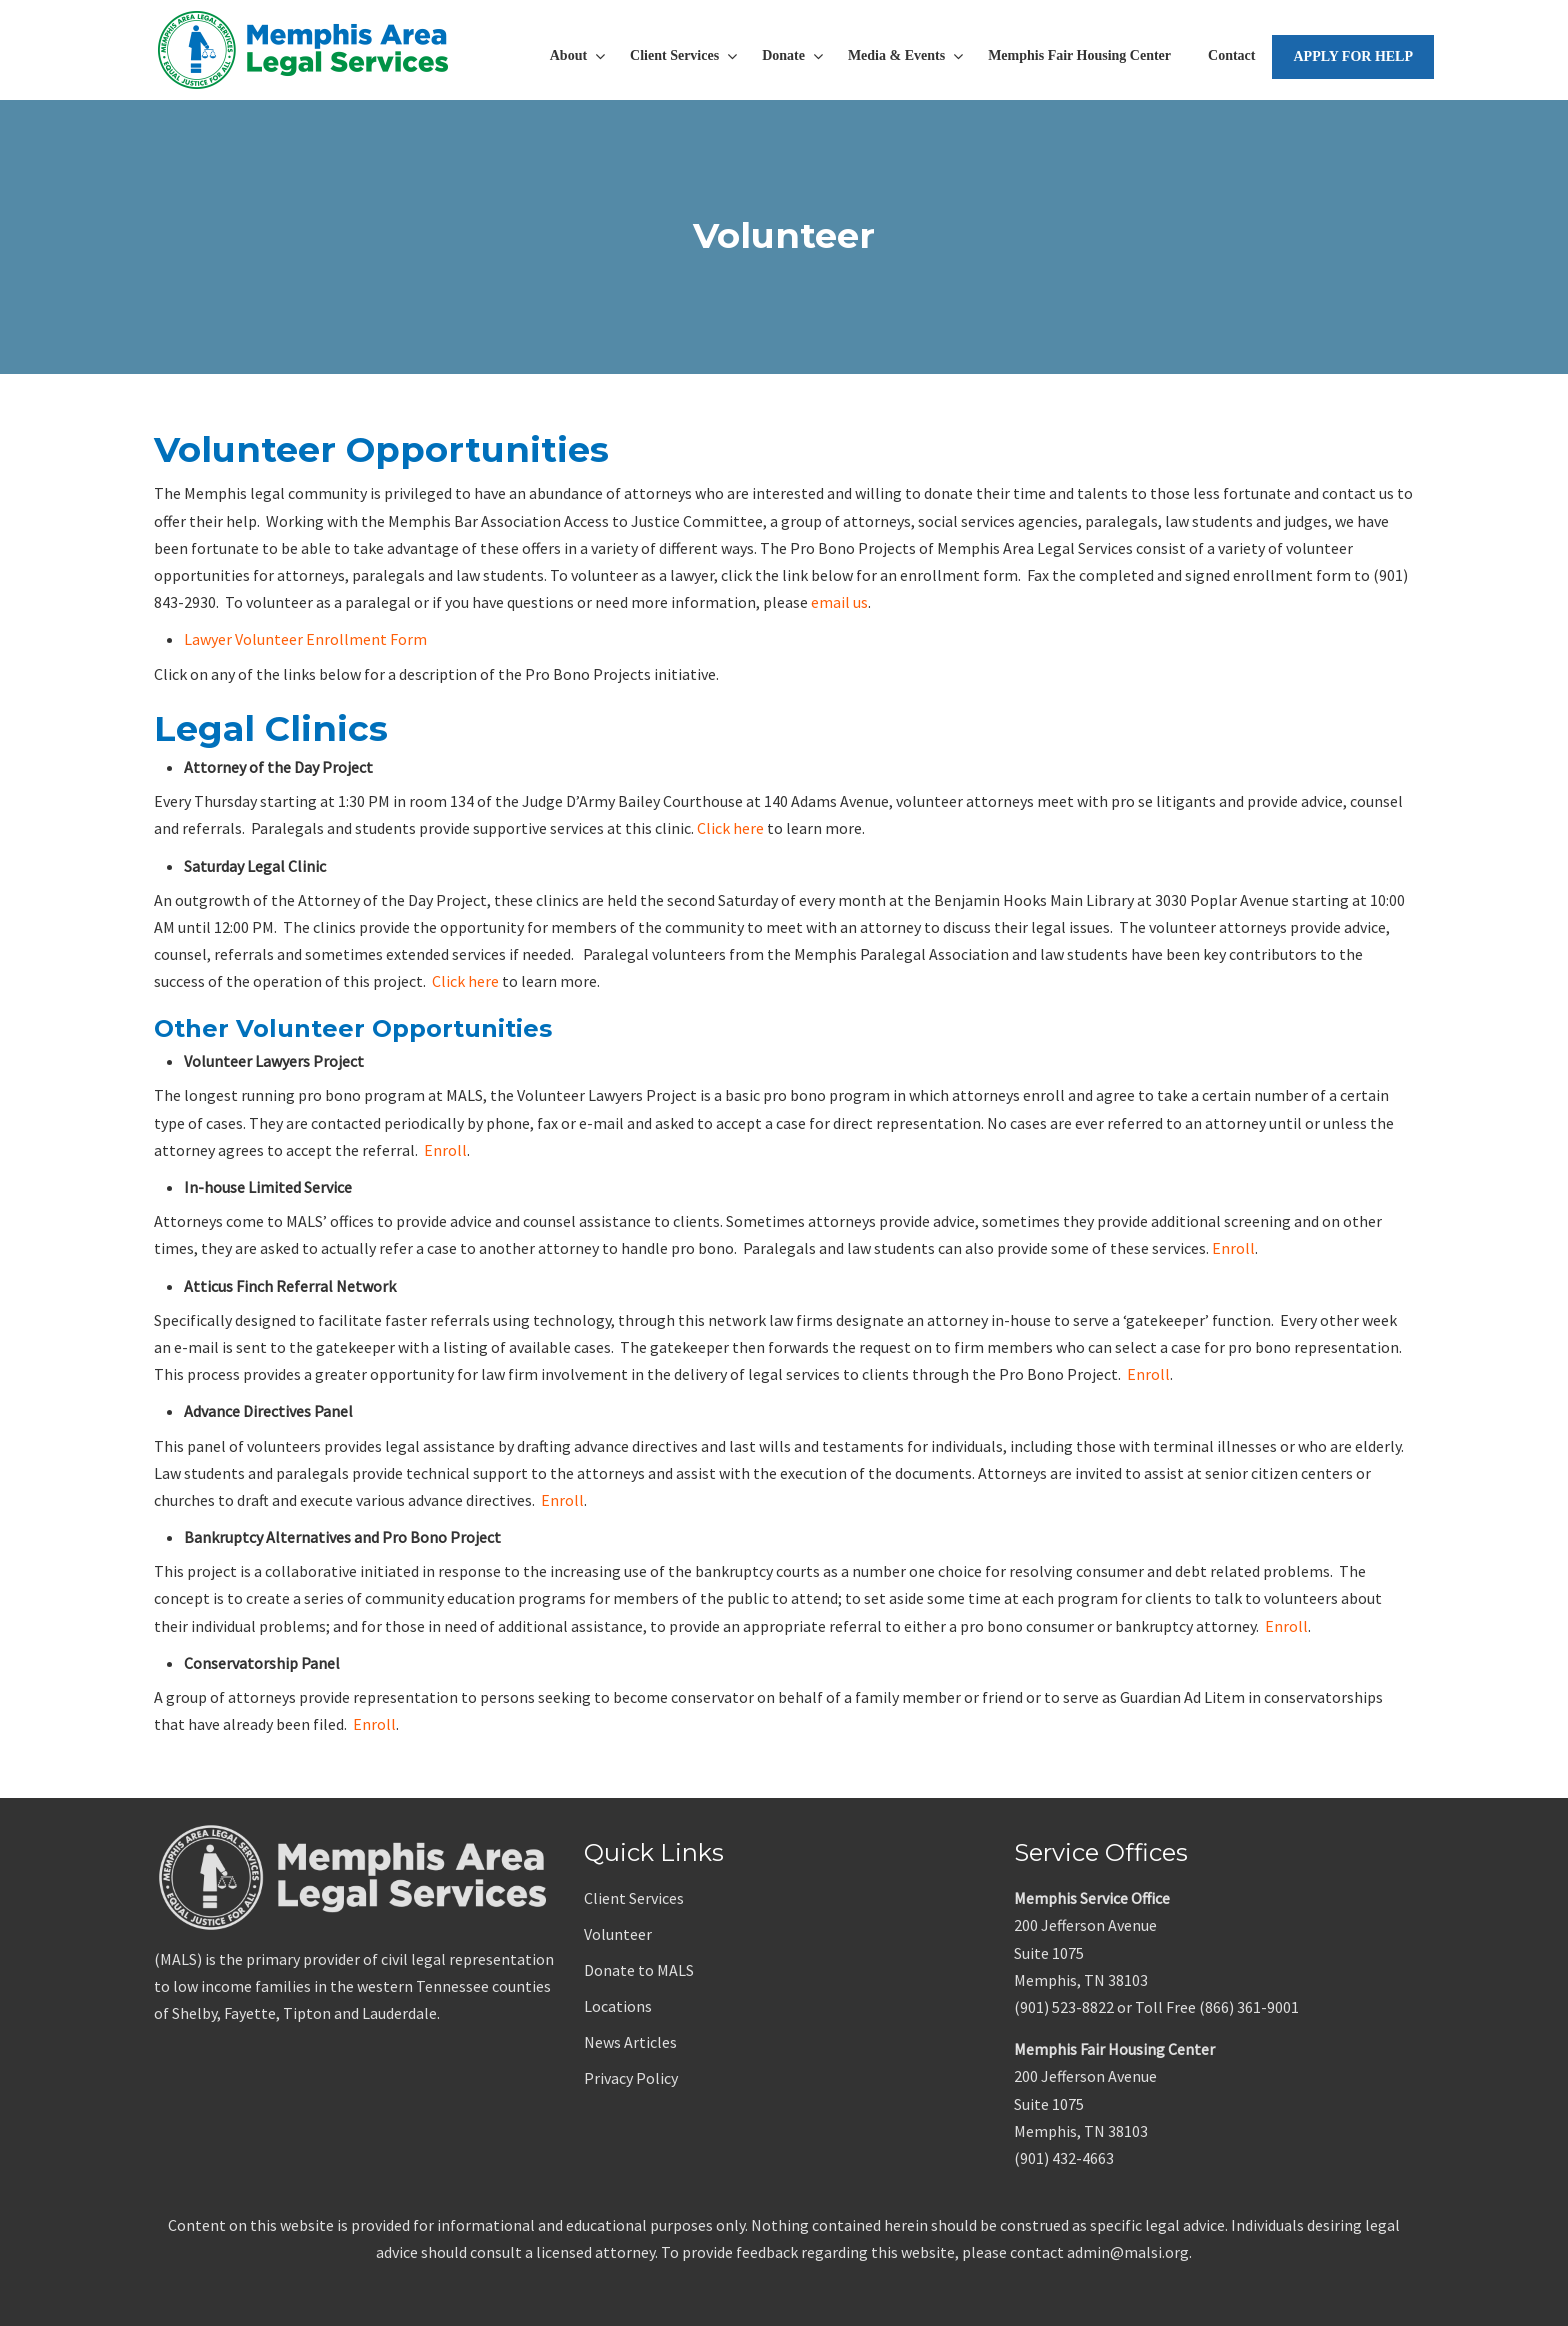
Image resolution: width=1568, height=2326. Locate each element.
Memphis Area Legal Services (304, 50)
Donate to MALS (639, 1970)
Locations (618, 2006)
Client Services (634, 1898)
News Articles (630, 2042)
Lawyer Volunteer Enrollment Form (305, 639)
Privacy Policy (631, 2078)
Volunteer (618, 1934)
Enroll (445, 1150)
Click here (730, 828)
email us (839, 602)
